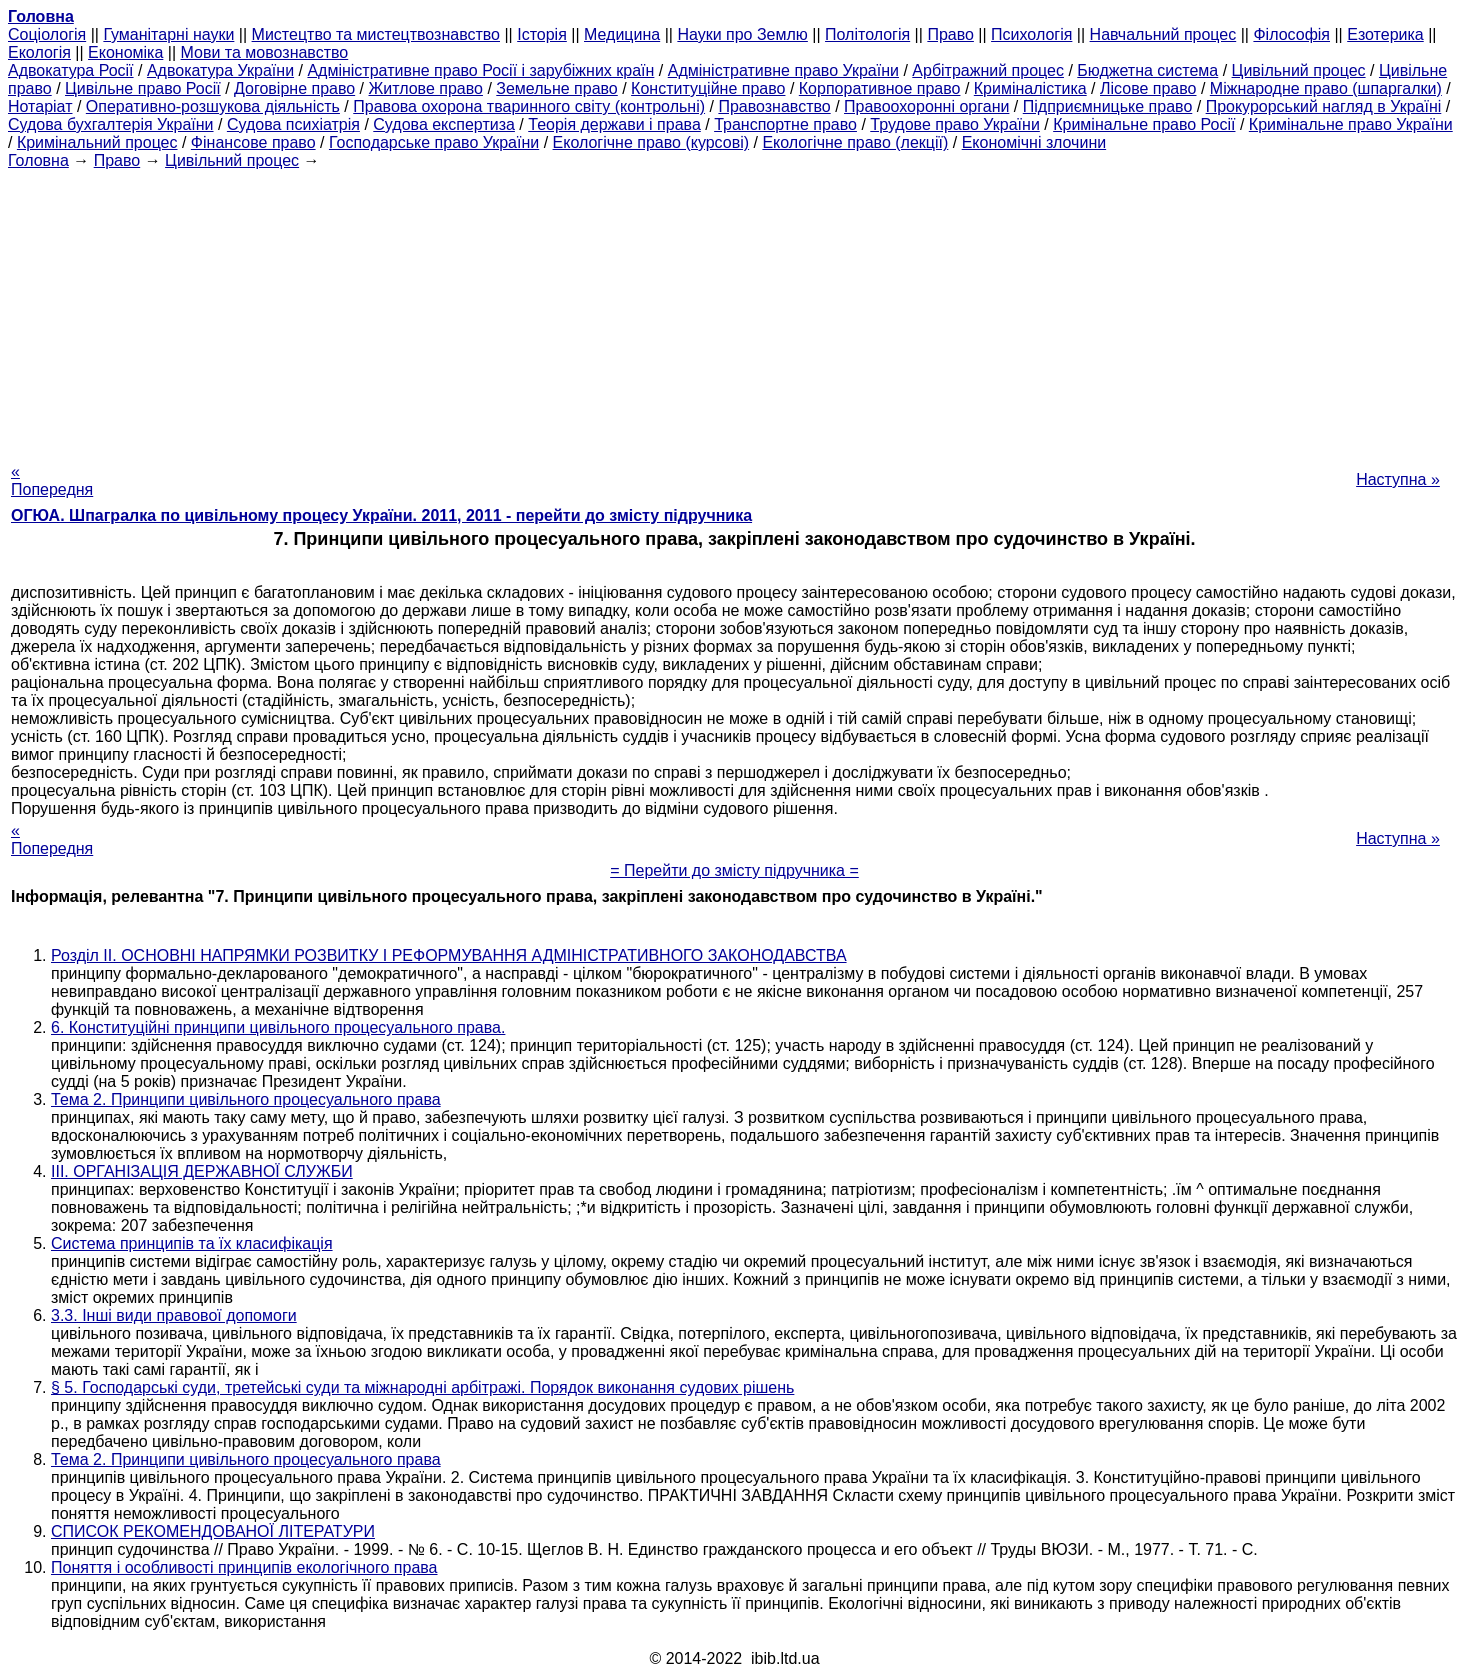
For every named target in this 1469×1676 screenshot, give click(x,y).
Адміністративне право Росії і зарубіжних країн (480, 70)
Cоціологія (47, 34)
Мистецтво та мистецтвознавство (376, 34)
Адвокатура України (220, 70)
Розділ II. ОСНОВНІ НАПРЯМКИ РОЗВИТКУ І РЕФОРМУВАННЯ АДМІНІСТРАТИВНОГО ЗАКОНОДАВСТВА (449, 955)
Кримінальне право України (1351, 124)
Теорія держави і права (614, 124)
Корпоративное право (880, 88)
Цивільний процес (1299, 70)
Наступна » (1398, 479)
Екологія (39, 52)
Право (950, 34)
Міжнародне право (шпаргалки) (1326, 88)
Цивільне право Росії (143, 88)
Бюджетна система (1147, 70)
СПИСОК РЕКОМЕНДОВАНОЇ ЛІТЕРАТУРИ (213, 1531)
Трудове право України (955, 124)
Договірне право (294, 88)
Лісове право (1148, 88)
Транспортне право (785, 124)
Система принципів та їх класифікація (192, 1243)
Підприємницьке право (1108, 106)
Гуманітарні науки (168, 34)
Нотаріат (40, 106)
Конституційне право (708, 88)
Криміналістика (1030, 88)
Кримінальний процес (97, 142)
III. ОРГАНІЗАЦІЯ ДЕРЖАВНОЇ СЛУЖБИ (202, 1171)
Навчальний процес (1163, 34)
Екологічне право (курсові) (651, 142)
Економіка (125, 52)
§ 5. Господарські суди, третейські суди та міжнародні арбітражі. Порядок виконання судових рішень (422, 1387)
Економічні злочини (1034, 142)
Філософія (1291, 34)
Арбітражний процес (988, 70)
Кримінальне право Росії (1144, 124)
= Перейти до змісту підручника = (734, 870)
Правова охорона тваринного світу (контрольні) (529, 106)
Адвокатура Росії (71, 70)
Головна (38, 160)
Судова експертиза (444, 124)
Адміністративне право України (783, 70)
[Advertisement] (735, 310)
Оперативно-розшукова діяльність (213, 106)
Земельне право (556, 88)
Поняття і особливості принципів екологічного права (244, 1567)
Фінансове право (253, 142)
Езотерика (1385, 34)
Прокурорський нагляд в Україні (1324, 106)
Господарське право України (434, 142)
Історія (542, 34)
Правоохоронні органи (926, 106)
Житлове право (426, 88)
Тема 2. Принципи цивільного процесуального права (246, 1099)
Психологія (1031, 34)
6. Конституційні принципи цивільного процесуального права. (278, 1027)
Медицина (622, 34)
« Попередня (52, 480)
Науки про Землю (742, 34)
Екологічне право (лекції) (855, 142)
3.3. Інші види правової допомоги (174, 1315)
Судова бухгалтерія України (111, 124)
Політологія (867, 34)
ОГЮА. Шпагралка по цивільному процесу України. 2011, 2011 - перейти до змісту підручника (381, 515)
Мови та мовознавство (265, 52)
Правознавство (774, 106)
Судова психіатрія (293, 124)
